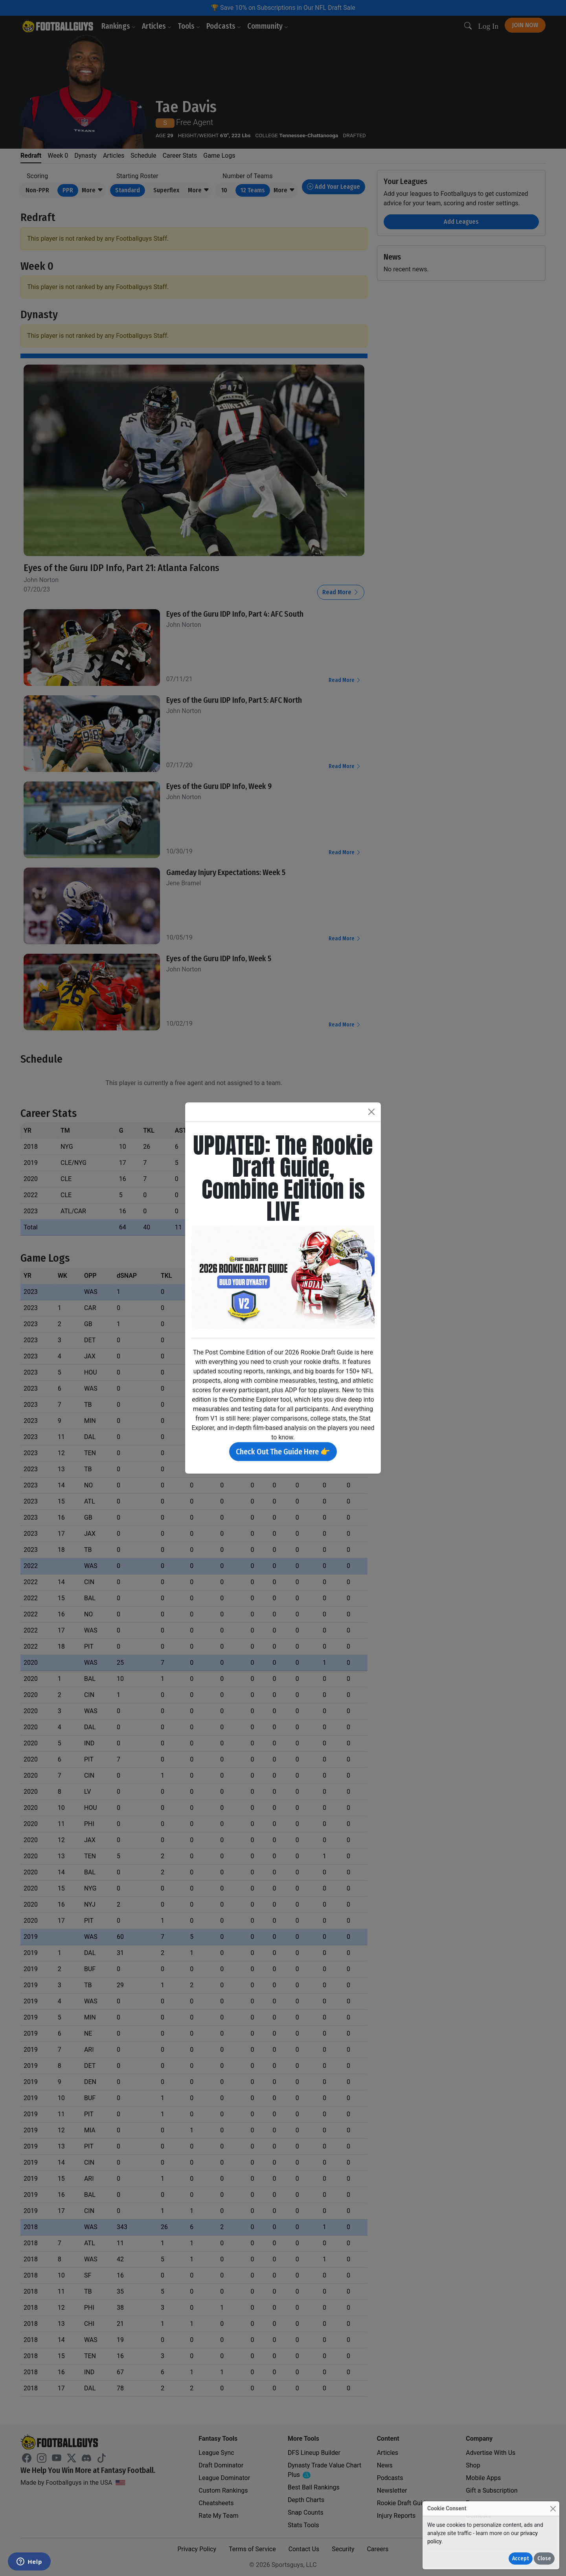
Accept (520, 2558)
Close (544, 2558)
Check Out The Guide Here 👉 (283, 1451)
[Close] (553, 2508)
